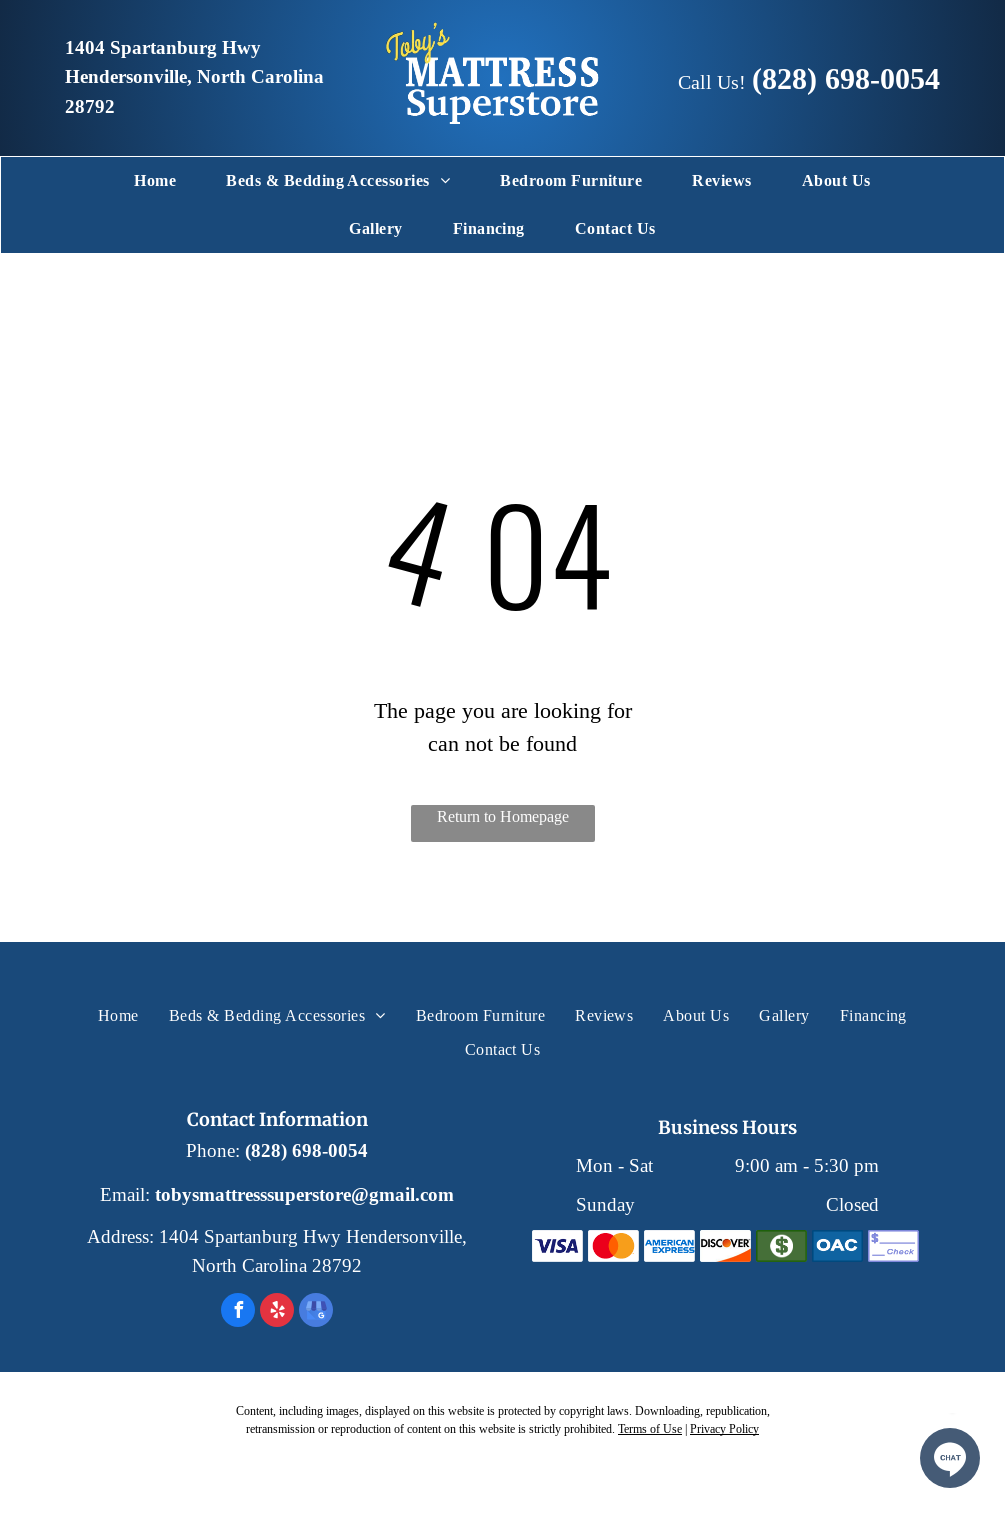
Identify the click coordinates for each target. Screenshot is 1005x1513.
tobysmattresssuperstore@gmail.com (304, 1195)
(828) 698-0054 (846, 78)
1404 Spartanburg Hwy (163, 48)
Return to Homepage (503, 816)
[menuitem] (155, 181)
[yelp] (277, 1312)
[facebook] (238, 1312)
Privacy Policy (724, 1428)
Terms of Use (650, 1428)
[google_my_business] (316, 1312)
